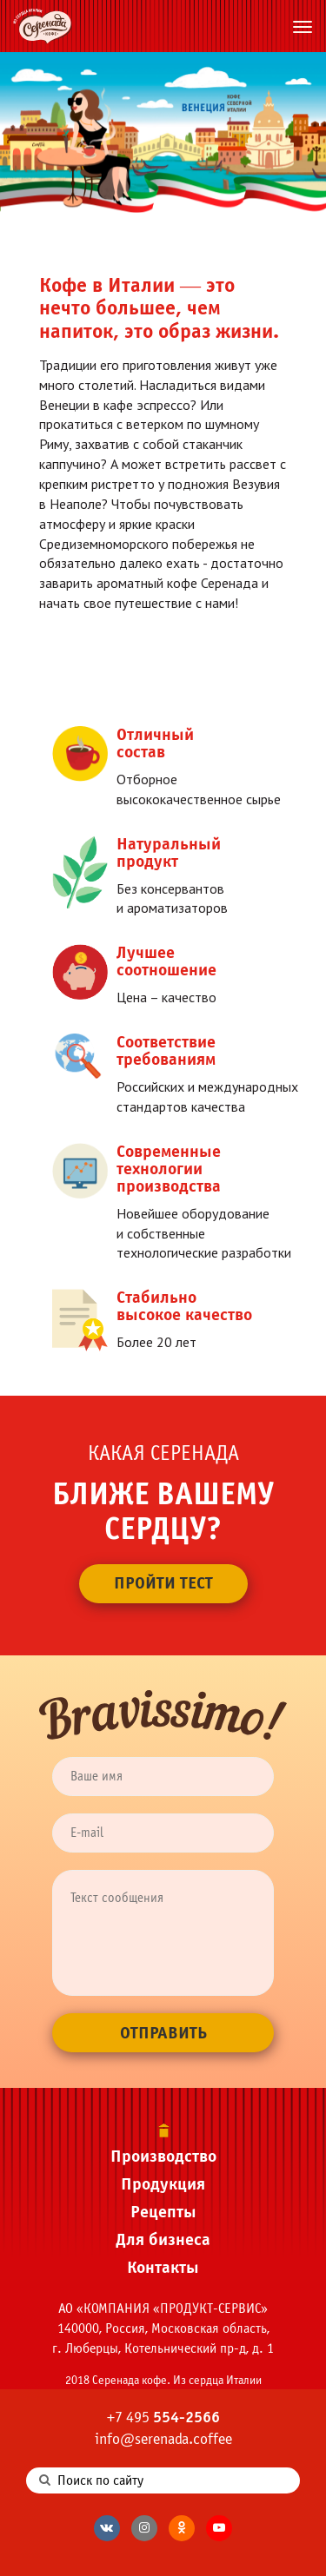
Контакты (163, 2267)
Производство (163, 2156)
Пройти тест (163, 1583)
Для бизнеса (163, 2239)
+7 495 (163, 2417)
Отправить (163, 2033)
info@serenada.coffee (163, 2439)
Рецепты (163, 2212)
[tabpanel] (163, 132)
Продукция (163, 2184)
